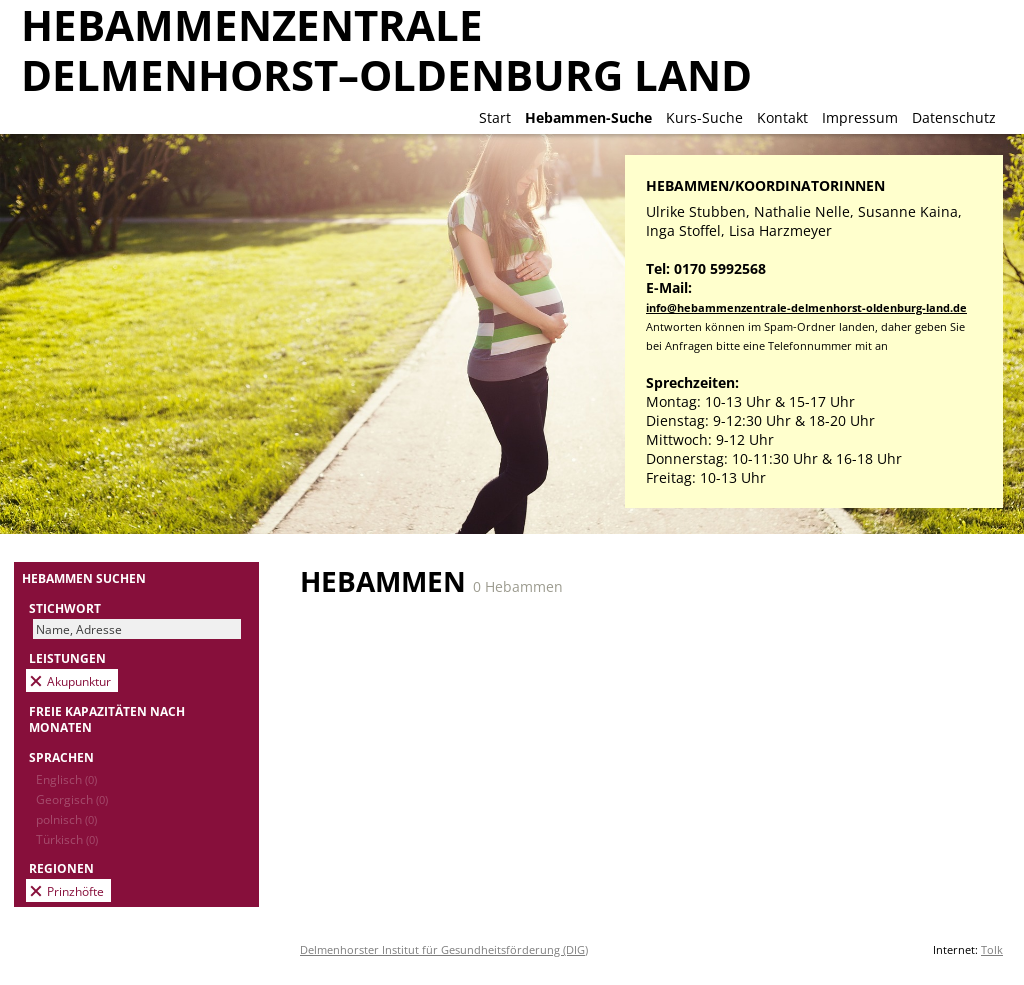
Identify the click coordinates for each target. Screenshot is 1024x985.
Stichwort (65, 608)
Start (495, 117)
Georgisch (72, 799)
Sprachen (61, 757)
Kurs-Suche (704, 117)
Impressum (860, 117)
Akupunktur (79, 681)
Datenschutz (954, 117)
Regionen (61, 868)
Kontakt (782, 117)
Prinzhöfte (75, 891)
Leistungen (67, 658)
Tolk (992, 949)
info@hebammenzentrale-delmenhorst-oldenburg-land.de (806, 307)
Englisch (66, 779)
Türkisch (67, 839)
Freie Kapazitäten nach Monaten (107, 719)
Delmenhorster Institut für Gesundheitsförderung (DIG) (444, 949)
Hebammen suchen (84, 578)
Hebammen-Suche (588, 117)
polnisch (66, 819)
